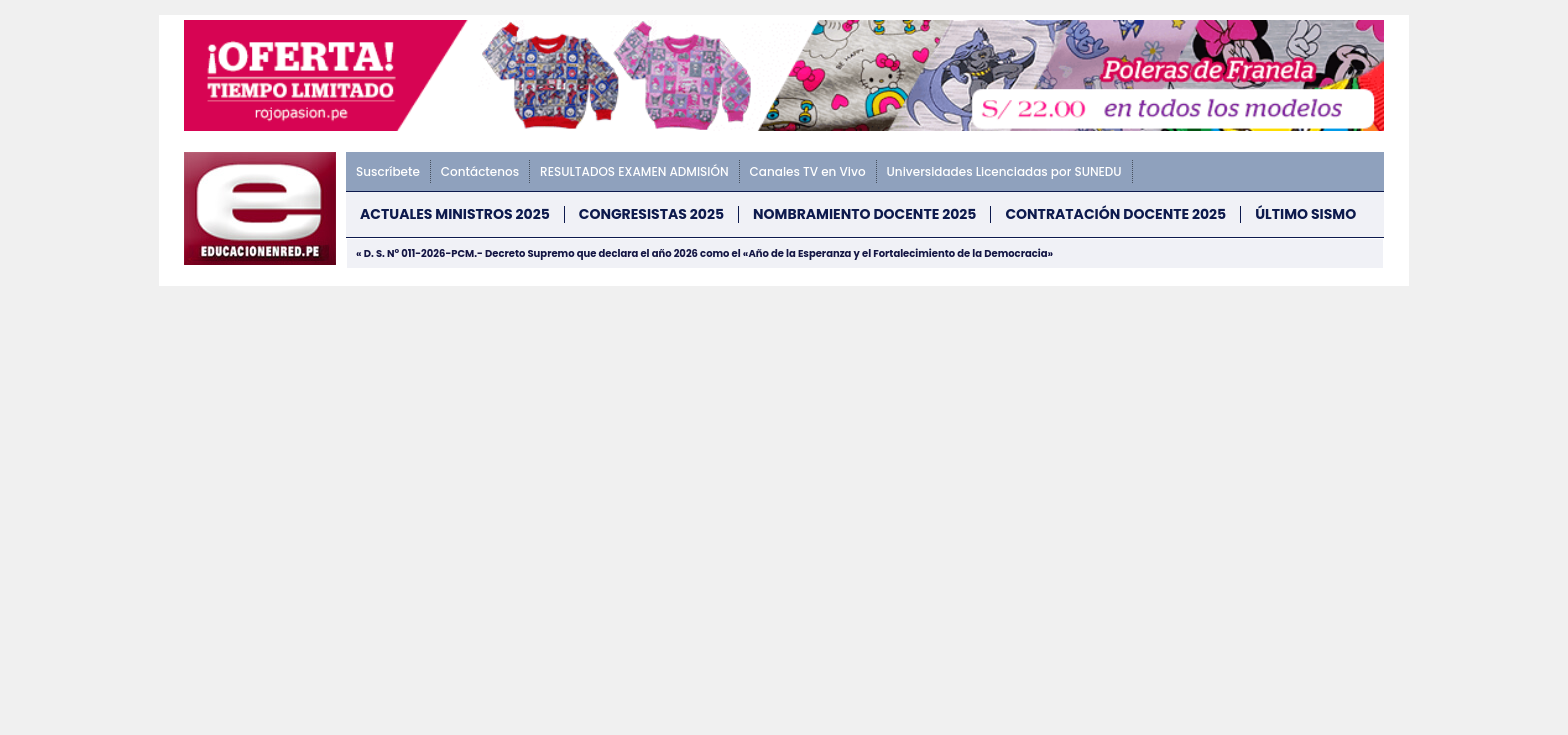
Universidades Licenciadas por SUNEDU (1004, 171)
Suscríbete (388, 171)
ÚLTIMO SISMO (1305, 214)
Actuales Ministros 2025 (455, 214)
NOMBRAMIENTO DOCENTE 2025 (864, 214)
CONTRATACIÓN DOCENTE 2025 (1115, 214)
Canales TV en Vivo (808, 171)
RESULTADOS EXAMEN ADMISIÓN (634, 171)
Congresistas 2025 (651, 214)
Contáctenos (480, 171)
